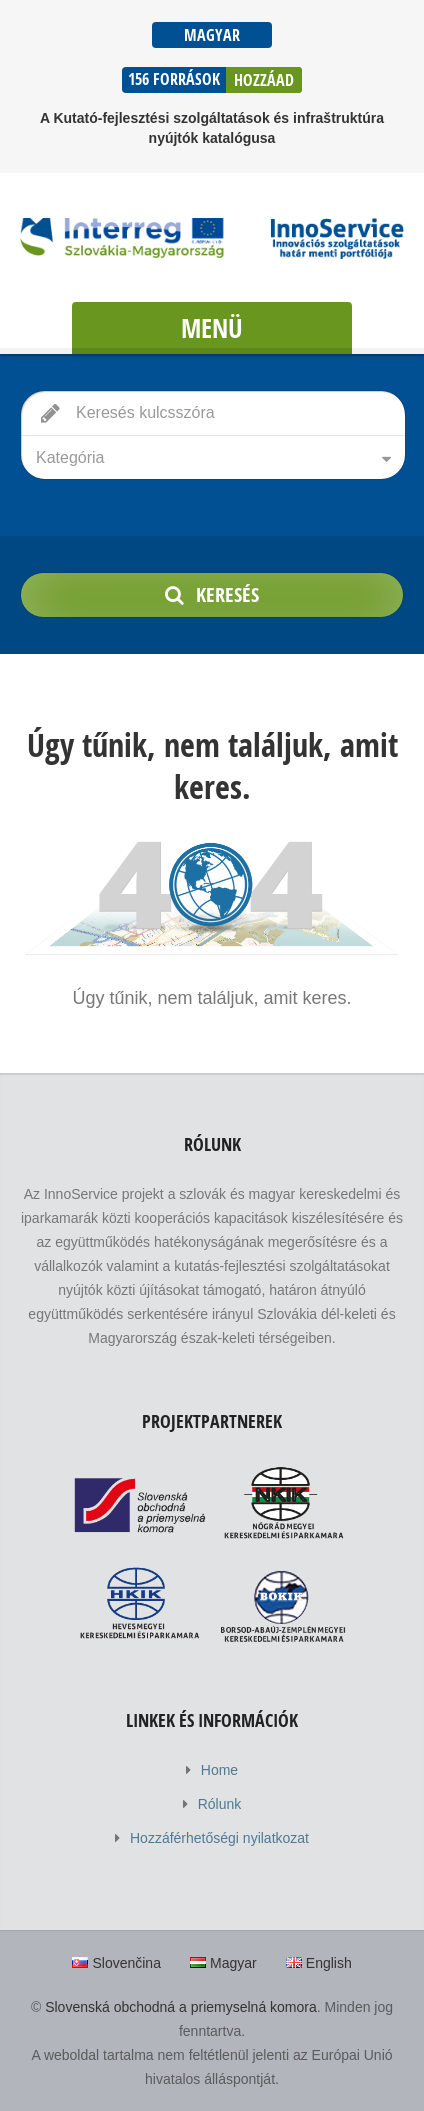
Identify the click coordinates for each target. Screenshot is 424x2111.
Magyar (212, 35)
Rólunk (220, 1804)
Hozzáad (264, 80)
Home (219, 1770)
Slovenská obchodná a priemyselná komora (181, 2007)
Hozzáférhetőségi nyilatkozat (219, 1838)
